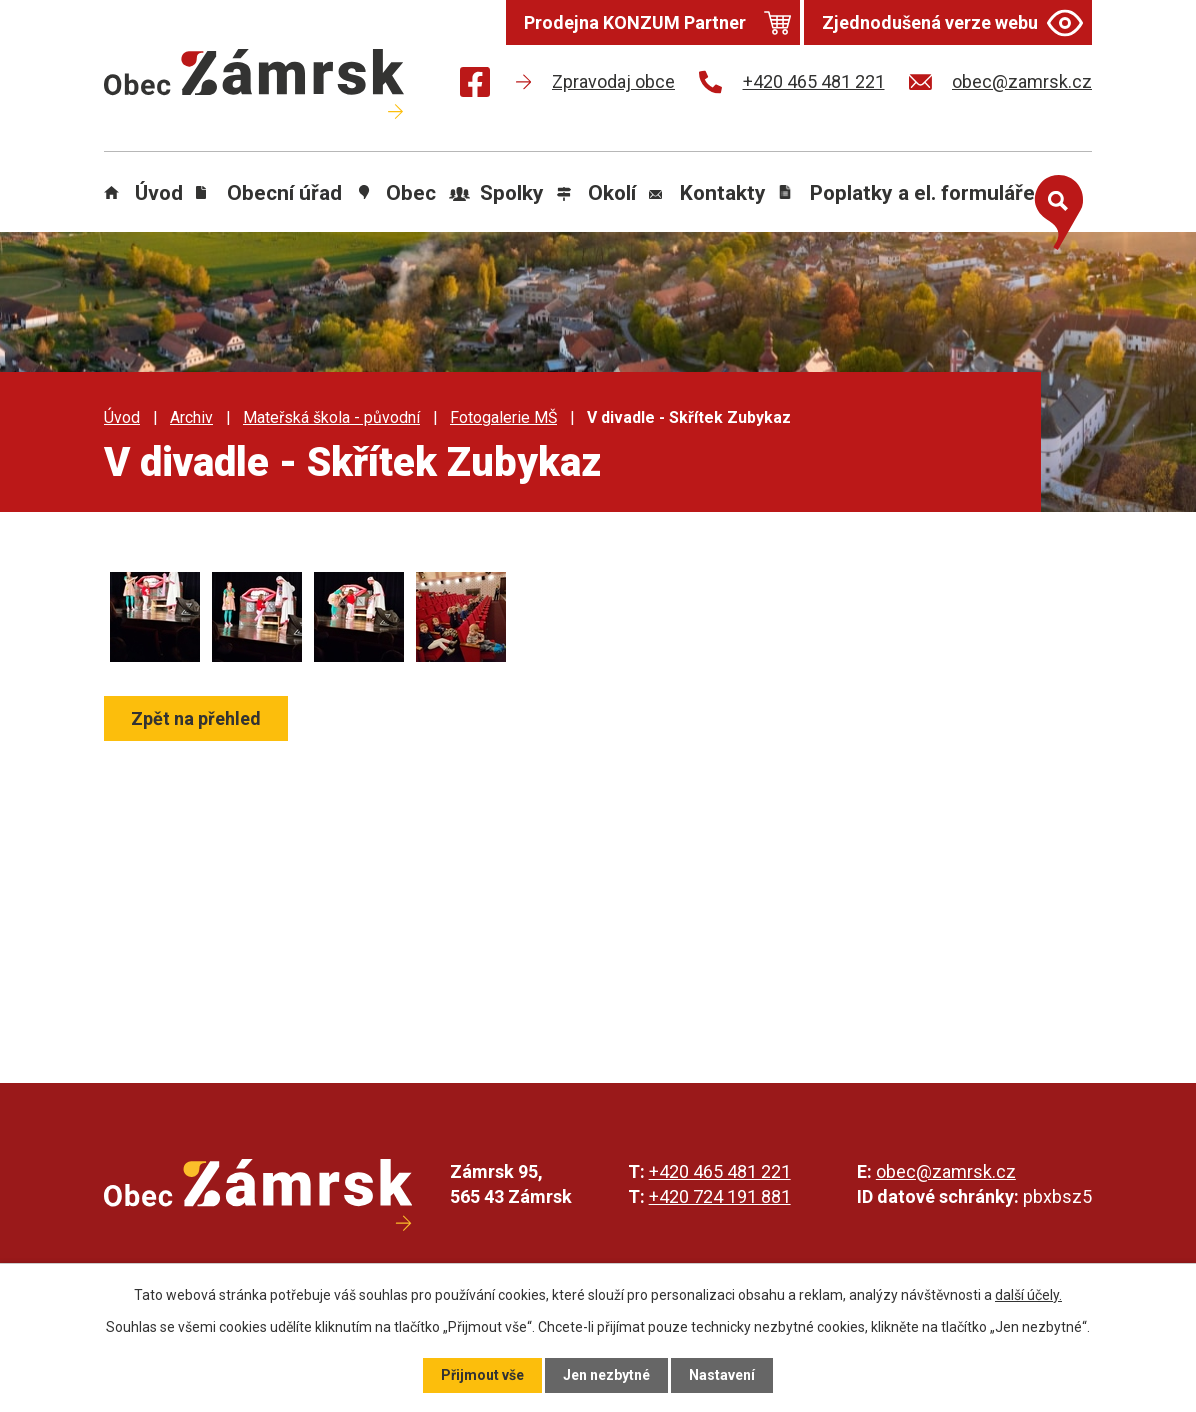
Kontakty (723, 193)
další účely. (1028, 1295)
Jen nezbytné (606, 1375)
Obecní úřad (284, 193)
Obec (411, 193)
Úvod (159, 193)
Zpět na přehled (196, 718)
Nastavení (722, 1375)
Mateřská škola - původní (331, 417)
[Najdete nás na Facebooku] (475, 85)
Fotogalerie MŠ (503, 417)
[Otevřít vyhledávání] (1054, 208)
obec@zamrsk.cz (946, 1171)
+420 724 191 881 (720, 1196)
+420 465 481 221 (720, 1171)
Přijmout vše (482, 1375)
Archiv (191, 417)
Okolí (612, 193)
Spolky (512, 193)
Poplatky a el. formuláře (922, 193)
